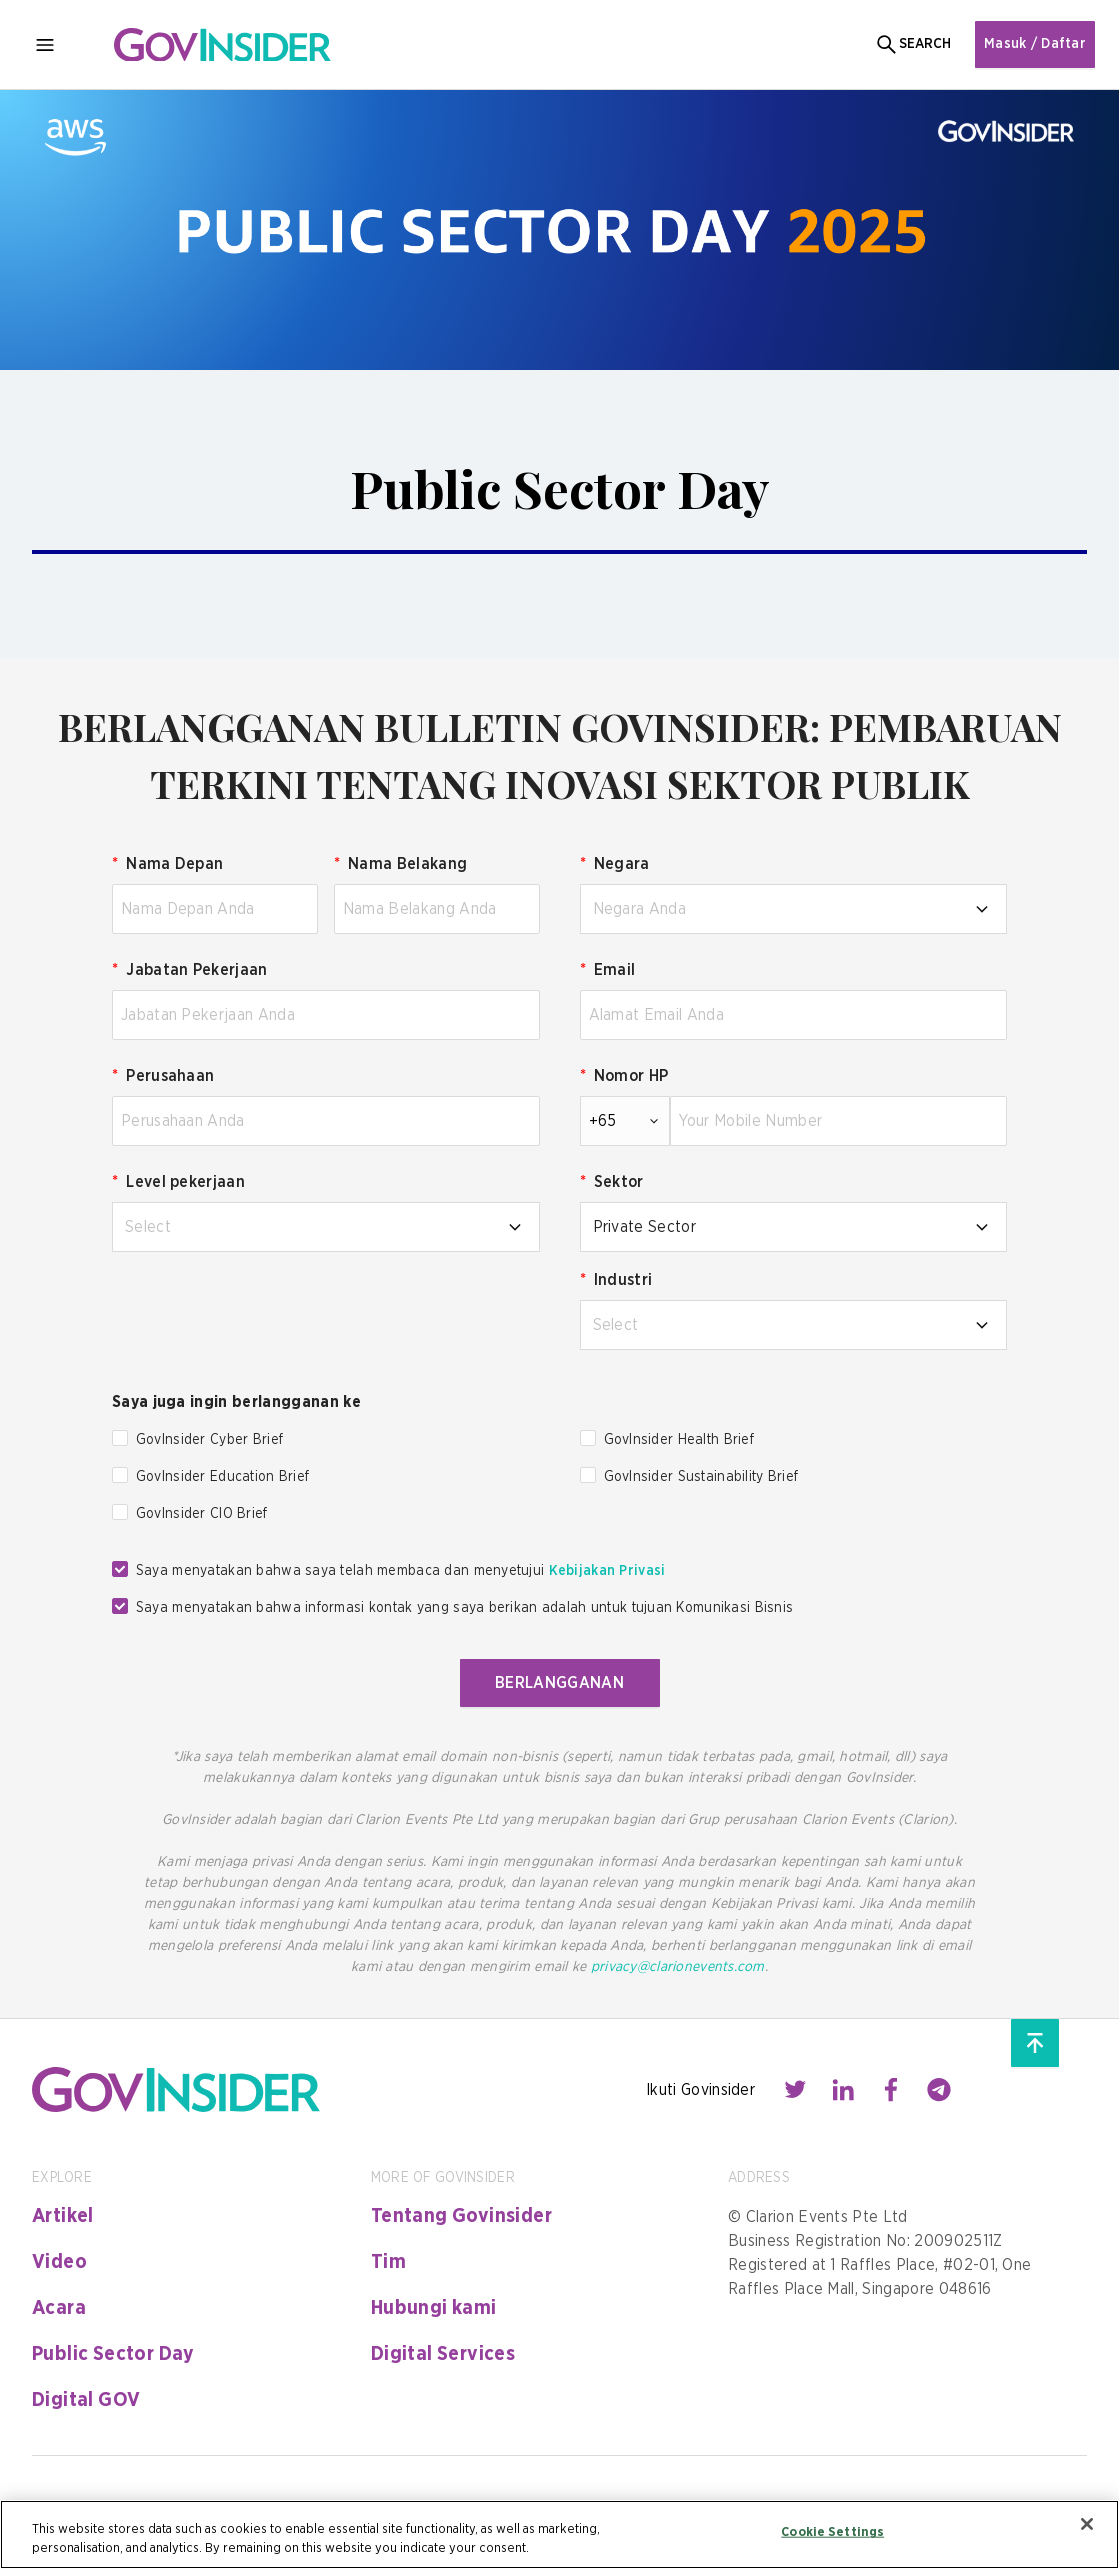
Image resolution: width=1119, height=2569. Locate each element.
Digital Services (443, 2354)
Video (59, 2262)
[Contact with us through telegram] (939, 2090)
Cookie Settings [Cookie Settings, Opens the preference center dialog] (832, 2532)
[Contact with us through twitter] (795, 2090)
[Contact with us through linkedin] (843, 2090)
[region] (559, 2534)
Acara (59, 2308)
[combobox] (794, 909)
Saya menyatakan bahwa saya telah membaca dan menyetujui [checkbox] (400, 1571)
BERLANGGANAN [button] (559, 1683)
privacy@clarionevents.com (678, 1967)
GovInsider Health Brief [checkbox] (679, 1440)
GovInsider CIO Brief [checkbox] (202, 1514)
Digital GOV (86, 2400)
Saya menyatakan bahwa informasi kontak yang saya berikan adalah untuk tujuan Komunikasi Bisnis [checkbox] (464, 1608)
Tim (388, 2262)
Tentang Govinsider (461, 2216)
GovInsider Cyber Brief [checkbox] (209, 1440)
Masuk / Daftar (1035, 44)
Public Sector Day (113, 2354)
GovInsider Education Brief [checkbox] (222, 1477)
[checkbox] (120, 1438)
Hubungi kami (434, 2308)
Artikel (63, 2216)
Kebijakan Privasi (607, 1571)
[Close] (1087, 2524)
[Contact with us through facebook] (891, 2090)
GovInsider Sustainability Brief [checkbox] (701, 1477)
